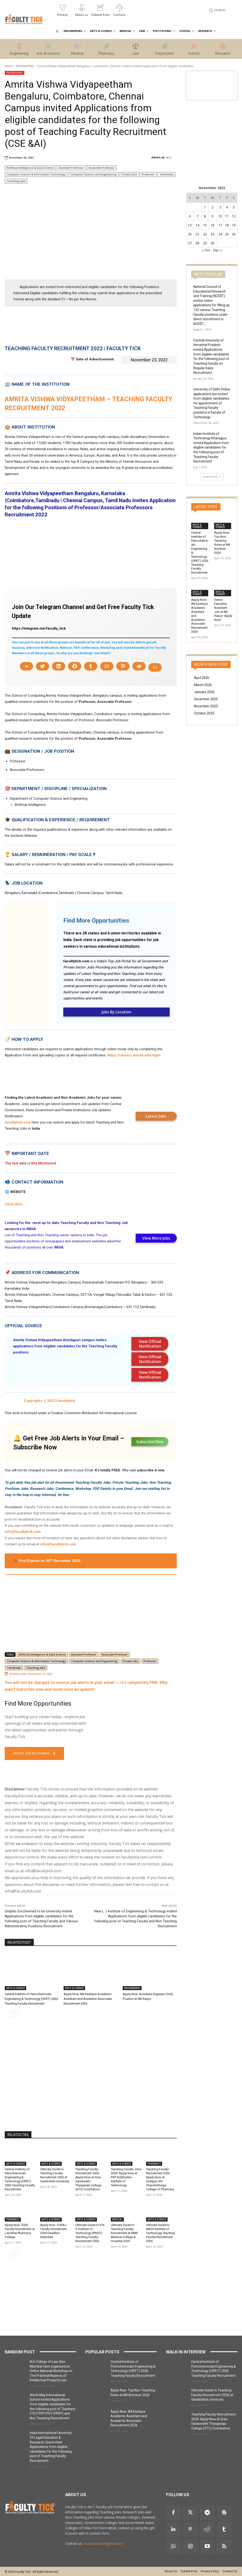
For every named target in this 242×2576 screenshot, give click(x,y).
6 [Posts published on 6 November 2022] (190, 216)
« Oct (206, 250)
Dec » (217, 250)
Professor (148, 174)
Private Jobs (129, 174)
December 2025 (206, 699)
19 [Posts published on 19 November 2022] (234, 225)
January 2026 (204, 692)
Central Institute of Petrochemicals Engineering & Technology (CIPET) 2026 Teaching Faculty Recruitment (31, 1998)
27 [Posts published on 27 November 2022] (190, 243)
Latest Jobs (156, 1116)
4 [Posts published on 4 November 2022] (227, 207)
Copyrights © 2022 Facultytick (50, 1401)
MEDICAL (117, 2219)
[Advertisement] (91, 241)
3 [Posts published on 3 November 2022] (220, 207)
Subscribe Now (150, 1441)
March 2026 (203, 685)
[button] (216, 10)
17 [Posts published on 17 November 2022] (220, 225)
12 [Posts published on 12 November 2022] (234, 216)
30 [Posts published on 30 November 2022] (212, 243)
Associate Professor (102, 167)
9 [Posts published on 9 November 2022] (212, 216)
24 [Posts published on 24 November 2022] (220, 234)
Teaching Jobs (16, 181)
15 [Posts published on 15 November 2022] (205, 225)
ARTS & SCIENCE (15, 1988)
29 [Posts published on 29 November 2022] (205, 243)
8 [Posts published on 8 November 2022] (205, 216)
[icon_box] (62, 12)
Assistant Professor (71, 167)
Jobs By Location (116, 1012)
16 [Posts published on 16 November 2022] (212, 225)
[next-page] (15, 2014)
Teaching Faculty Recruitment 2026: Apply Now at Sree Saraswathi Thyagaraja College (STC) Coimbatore (88, 2179)
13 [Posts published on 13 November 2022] (190, 225)
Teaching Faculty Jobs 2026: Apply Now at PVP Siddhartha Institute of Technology (126, 2177)
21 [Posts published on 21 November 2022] (197, 234)
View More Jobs (156, 1238)
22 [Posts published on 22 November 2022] (205, 234)
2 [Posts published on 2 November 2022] (212, 207)
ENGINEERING (25, 66)
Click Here (13, 1204)
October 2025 (204, 713)
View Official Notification (150, 1344)
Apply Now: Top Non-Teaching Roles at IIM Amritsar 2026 (222, 542)
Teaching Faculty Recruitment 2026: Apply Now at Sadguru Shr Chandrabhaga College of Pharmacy (160, 2179)
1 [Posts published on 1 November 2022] (205, 207)
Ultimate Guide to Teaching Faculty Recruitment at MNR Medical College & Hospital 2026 (124, 2233)
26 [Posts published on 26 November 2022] (234, 234)
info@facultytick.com (23, 1532)
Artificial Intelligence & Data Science (30, 167)
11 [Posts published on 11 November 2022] (227, 216)
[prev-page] (8, 2014)
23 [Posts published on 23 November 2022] (212, 234)
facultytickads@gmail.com (103, 2543)
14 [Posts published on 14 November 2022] (197, 225)
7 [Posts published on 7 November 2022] (197, 216)
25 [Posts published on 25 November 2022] (227, 234)
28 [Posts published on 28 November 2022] (197, 243)
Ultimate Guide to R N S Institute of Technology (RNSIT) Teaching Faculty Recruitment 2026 (89, 2233)
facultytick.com (76, 961)
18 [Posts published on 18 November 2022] (227, 225)
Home (9, 66)
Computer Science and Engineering (93, 174)
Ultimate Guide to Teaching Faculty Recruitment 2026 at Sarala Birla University (54, 2175)
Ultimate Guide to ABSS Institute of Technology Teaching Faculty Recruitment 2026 (160, 2233)
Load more (212, 477)
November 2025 (206, 706)
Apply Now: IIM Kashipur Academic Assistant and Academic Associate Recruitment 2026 (88, 1998)
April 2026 (201, 678)
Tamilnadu (166, 174)
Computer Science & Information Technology (36, 174)
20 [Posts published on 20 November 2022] (190, 234)
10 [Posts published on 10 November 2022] (220, 216)
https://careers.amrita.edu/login (133, 1055)
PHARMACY (154, 2163)
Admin (156, 157)
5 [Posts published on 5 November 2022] (234, 207)
